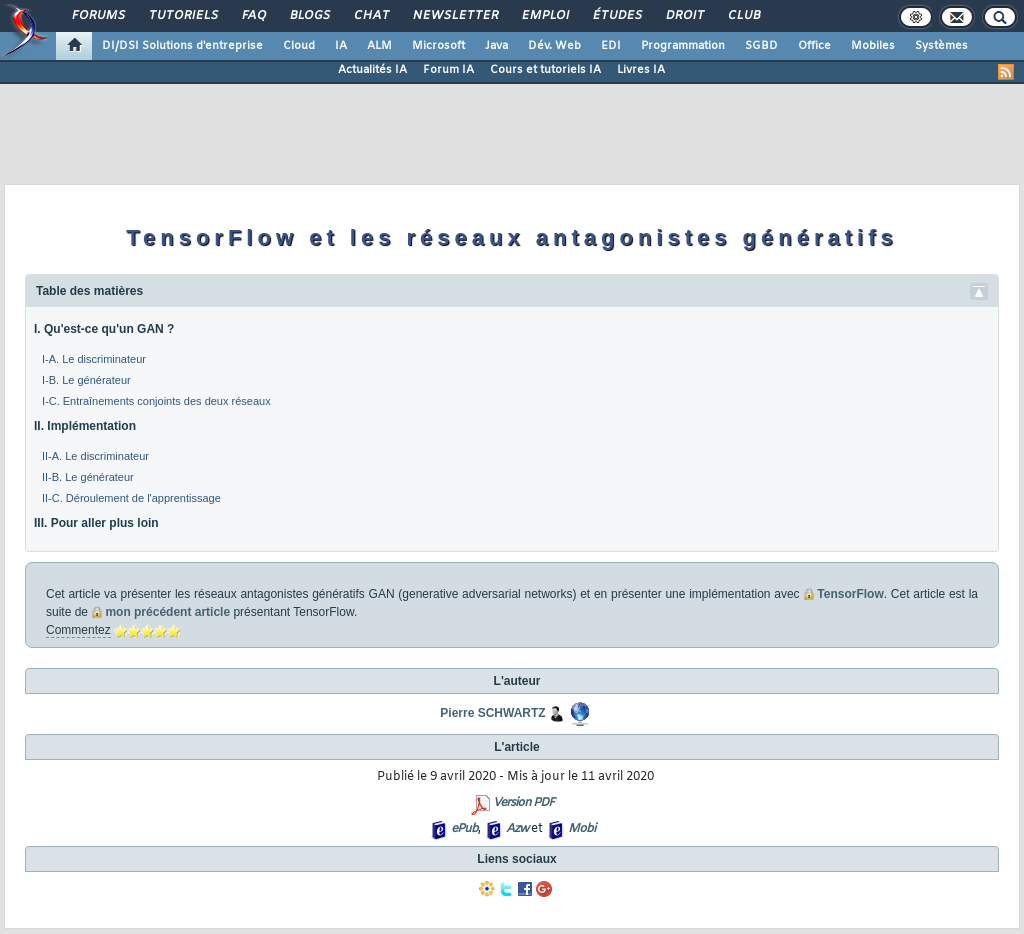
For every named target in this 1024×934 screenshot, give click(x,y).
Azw (517, 829)
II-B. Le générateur (88, 477)
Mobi (581, 829)
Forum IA (448, 70)
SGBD (761, 46)
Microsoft (438, 46)
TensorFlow (850, 594)
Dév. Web (554, 46)
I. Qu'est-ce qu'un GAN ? (104, 329)
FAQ (253, 16)
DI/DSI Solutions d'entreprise (182, 46)
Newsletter (454, 16)
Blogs (309, 16)
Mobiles (873, 46)
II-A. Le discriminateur (95, 456)
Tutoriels (182, 16)
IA (341, 46)
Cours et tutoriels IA (545, 70)
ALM (379, 46)
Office (814, 46)
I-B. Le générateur (86, 380)
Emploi (544, 16)
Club (743, 16)
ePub (464, 829)
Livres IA (641, 70)
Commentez (78, 630)
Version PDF (523, 803)
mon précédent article (167, 612)
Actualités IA (372, 70)
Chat (370, 16)
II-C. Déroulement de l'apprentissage (131, 498)
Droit (684, 16)
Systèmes (941, 46)
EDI (611, 46)
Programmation (683, 46)
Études (616, 16)
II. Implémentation (85, 426)
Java (496, 46)
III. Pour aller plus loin (96, 523)
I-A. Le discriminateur (94, 359)
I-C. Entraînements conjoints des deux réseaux (156, 401)
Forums (97, 16)
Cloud (299, 46)
